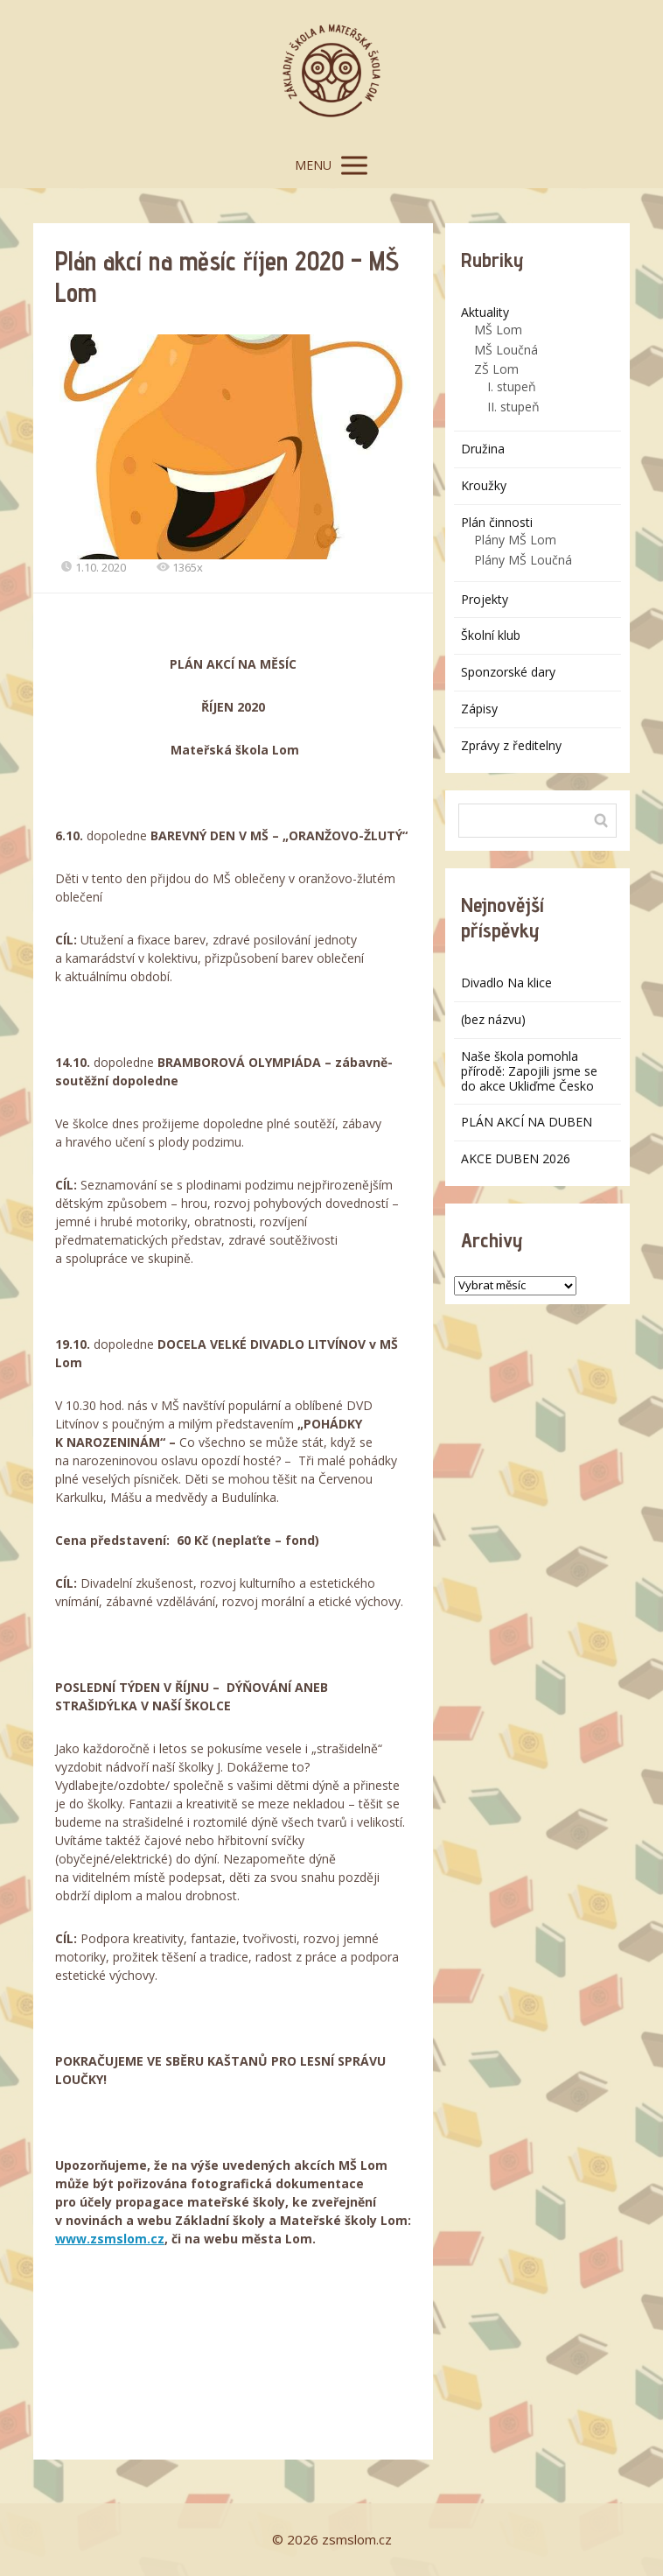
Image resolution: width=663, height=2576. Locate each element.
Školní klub (490, 635)
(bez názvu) (493, 1019)
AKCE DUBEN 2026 (515, 1158)
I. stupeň (511, 386)
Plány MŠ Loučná (523, 559)
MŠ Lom (498, 329)
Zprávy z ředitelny (511, 745)
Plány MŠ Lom (515, 539)
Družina (483, 448)
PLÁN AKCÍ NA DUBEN (526, 1121)
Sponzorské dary (508, 671)
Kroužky (483, 485)
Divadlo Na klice (506, 982)
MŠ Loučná (506, 349)
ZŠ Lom (496, 369)
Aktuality (485, 312)
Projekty (484, 599)
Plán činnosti (497, 522)
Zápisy (479, 708)
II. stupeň (513, 406)
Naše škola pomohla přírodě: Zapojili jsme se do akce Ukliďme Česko (529, 1071)
